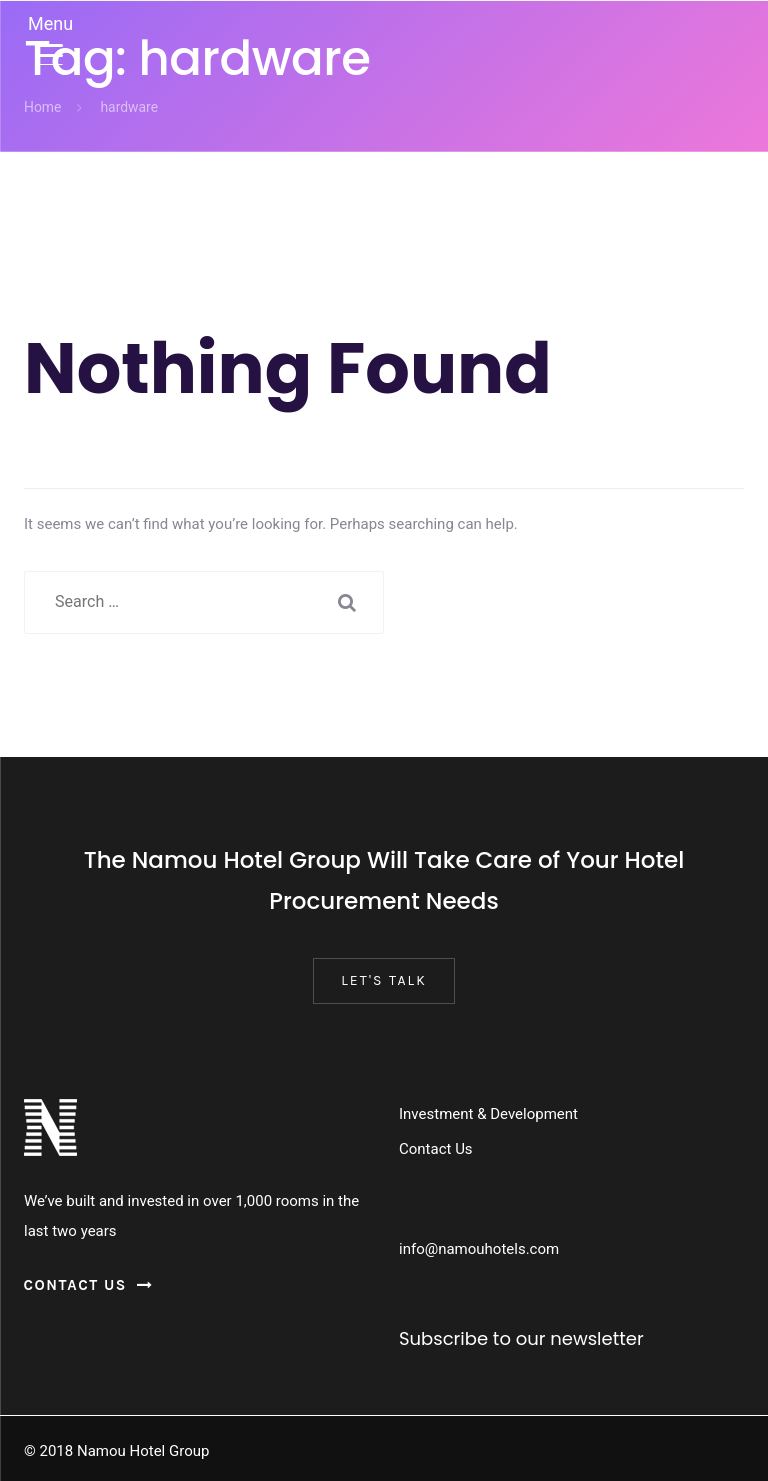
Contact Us (436, 1149)
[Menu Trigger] (50, 37)
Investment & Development (488, 1114)
